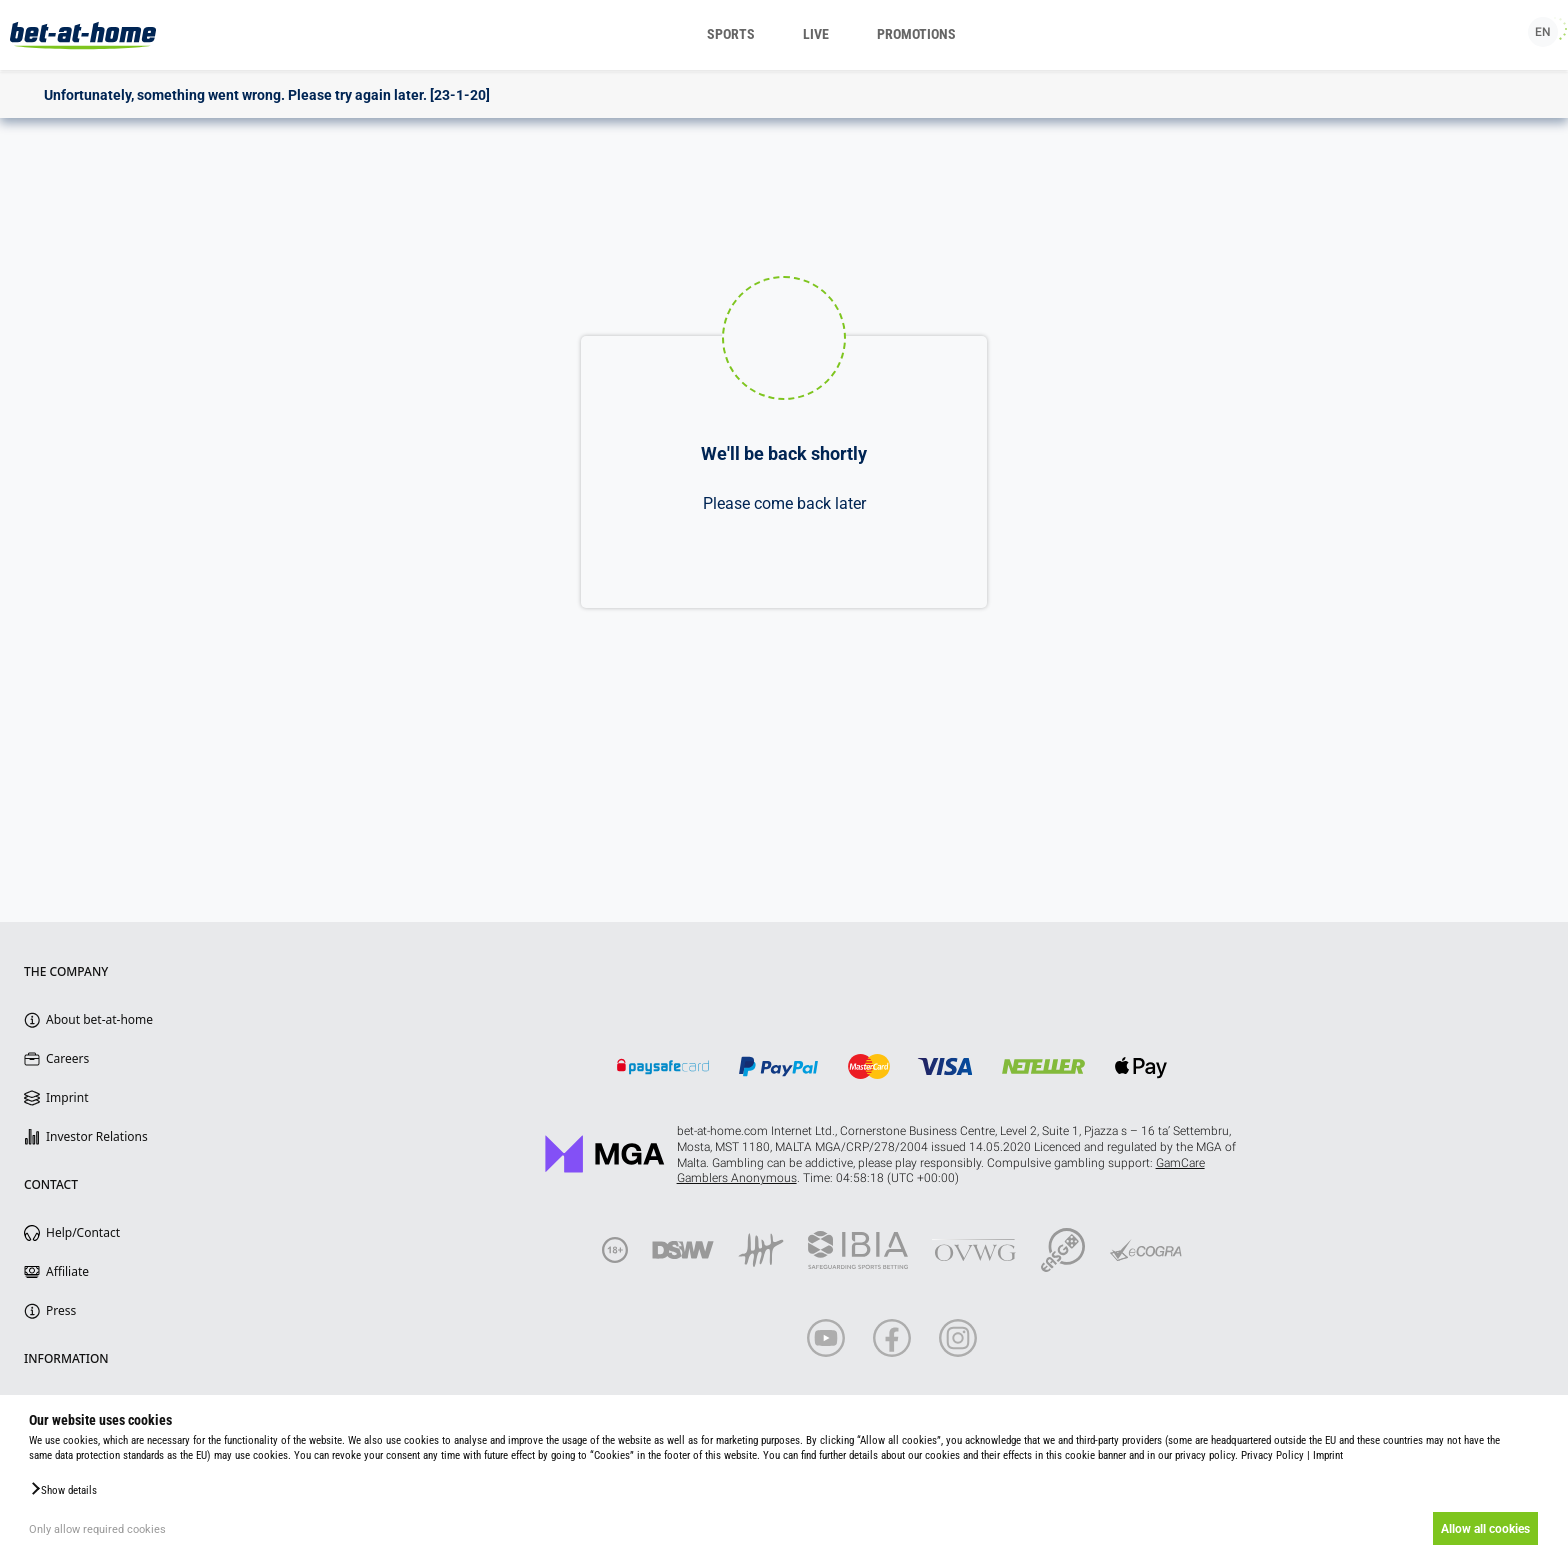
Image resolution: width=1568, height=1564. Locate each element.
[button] (63, 1489)
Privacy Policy (1272, 1455)
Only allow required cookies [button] (97, 1529)
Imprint (1328, 1455)
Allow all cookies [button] (1483, 1529)
